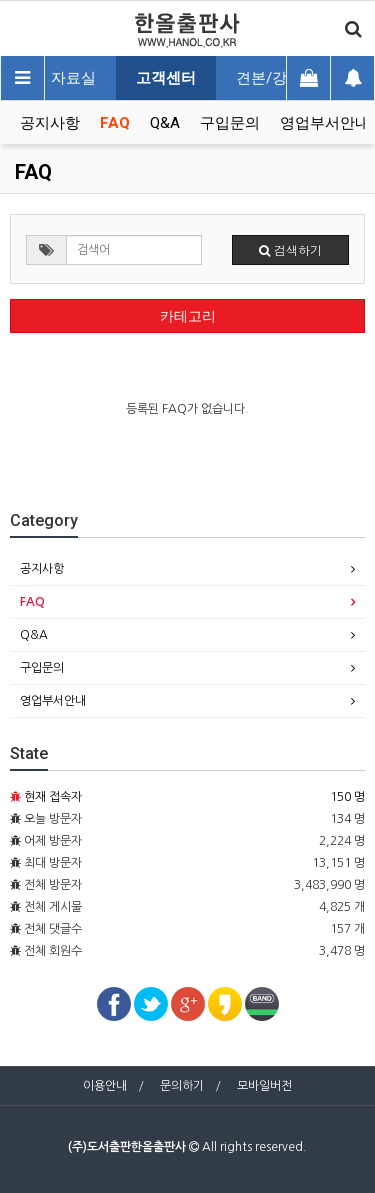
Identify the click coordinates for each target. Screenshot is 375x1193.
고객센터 (166, 78)
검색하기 (290, 249)
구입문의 (230, 123)
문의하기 (182, 1086)
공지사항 (50, 123)
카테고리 (188, 316)
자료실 (73, 78)
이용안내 (105, 1086)
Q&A (165, 123)
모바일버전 (264, 1086)
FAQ (115, 123)
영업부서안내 (325, 123)
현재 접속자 (53, 797)
